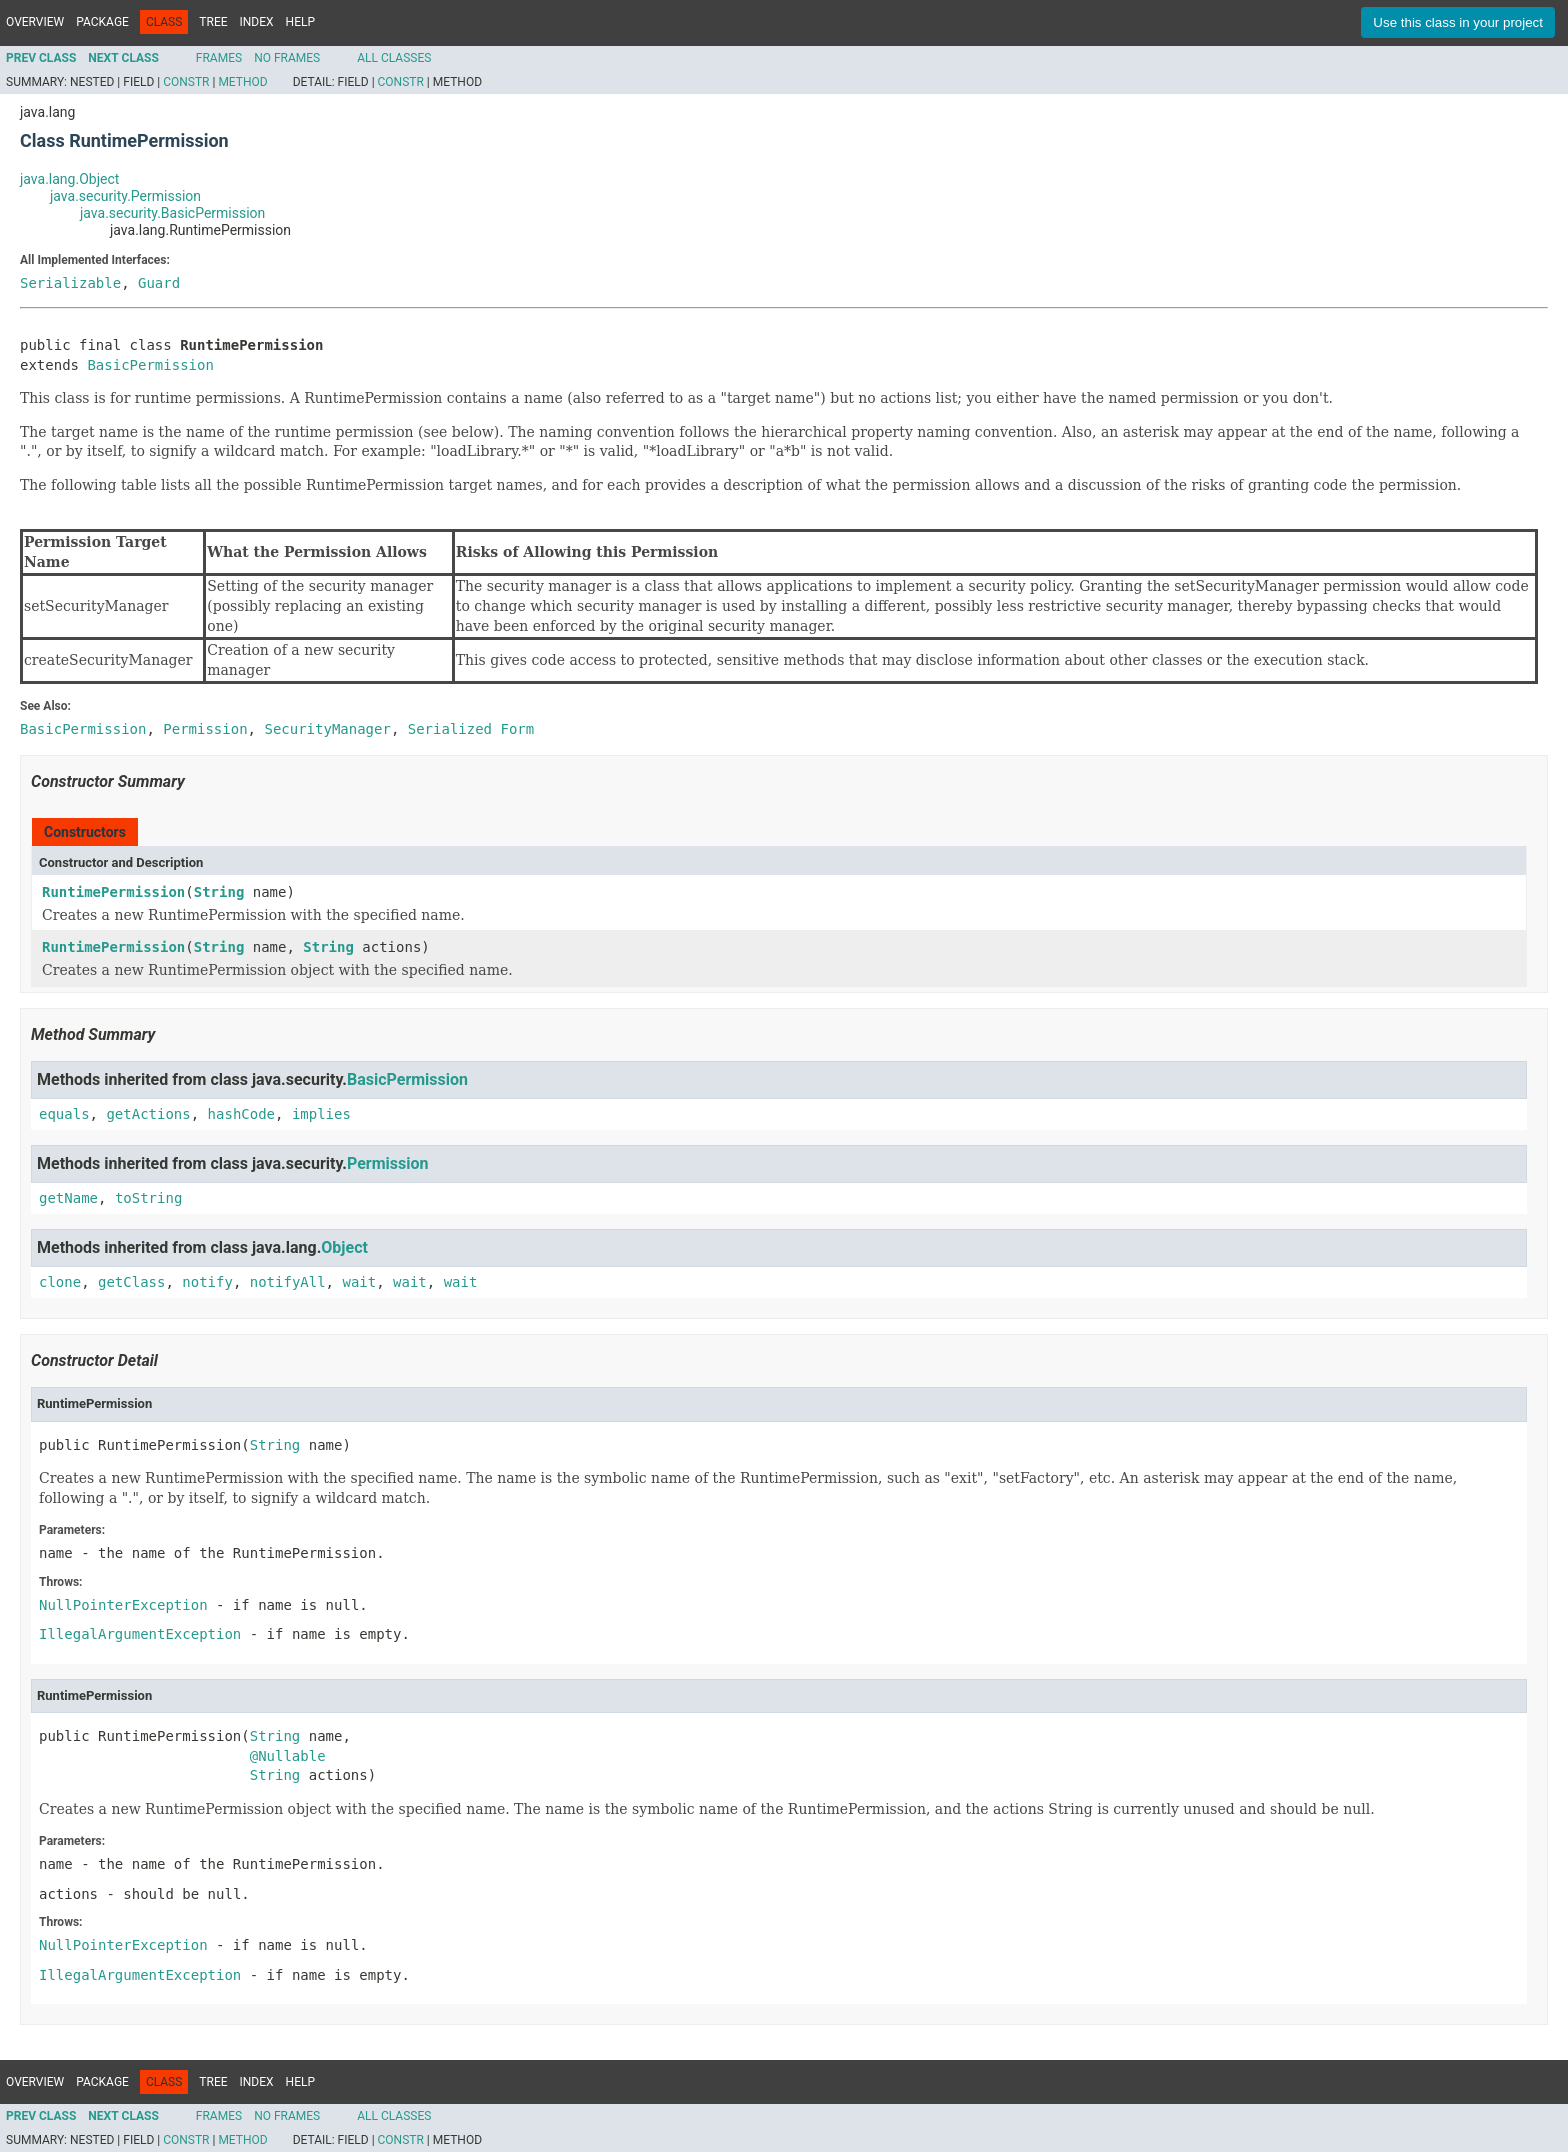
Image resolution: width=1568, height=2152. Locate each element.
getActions (148, 1114)
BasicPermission (150, 365)
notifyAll (288, 1282)
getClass (131, 1282)
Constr (186, 82)
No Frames (287, 58)
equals (64, 1114)
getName (68, 1198)
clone (60, 1282)
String (219, 892)
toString (148, 1198)
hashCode (241, 1114)
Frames (219, 58)
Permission (387, 1163)
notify (207, 1282)
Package (102, 22)
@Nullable (288, 1756)
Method (242, 82)
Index (257, 22)
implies (321, 1114)
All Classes (394, 58)
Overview (35, 22)
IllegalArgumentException (140, 1634)
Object (344, 1247)
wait (359, 1282)
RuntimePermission (113, 892)
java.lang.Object (69, 179)
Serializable (70, 283)
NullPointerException (123, 1605)
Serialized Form (471, 729)
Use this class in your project (1458, 22)
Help (300, 22)
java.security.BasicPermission (172, 213)
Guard (159, 283)
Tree (213, 22)
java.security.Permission (125, 196)
